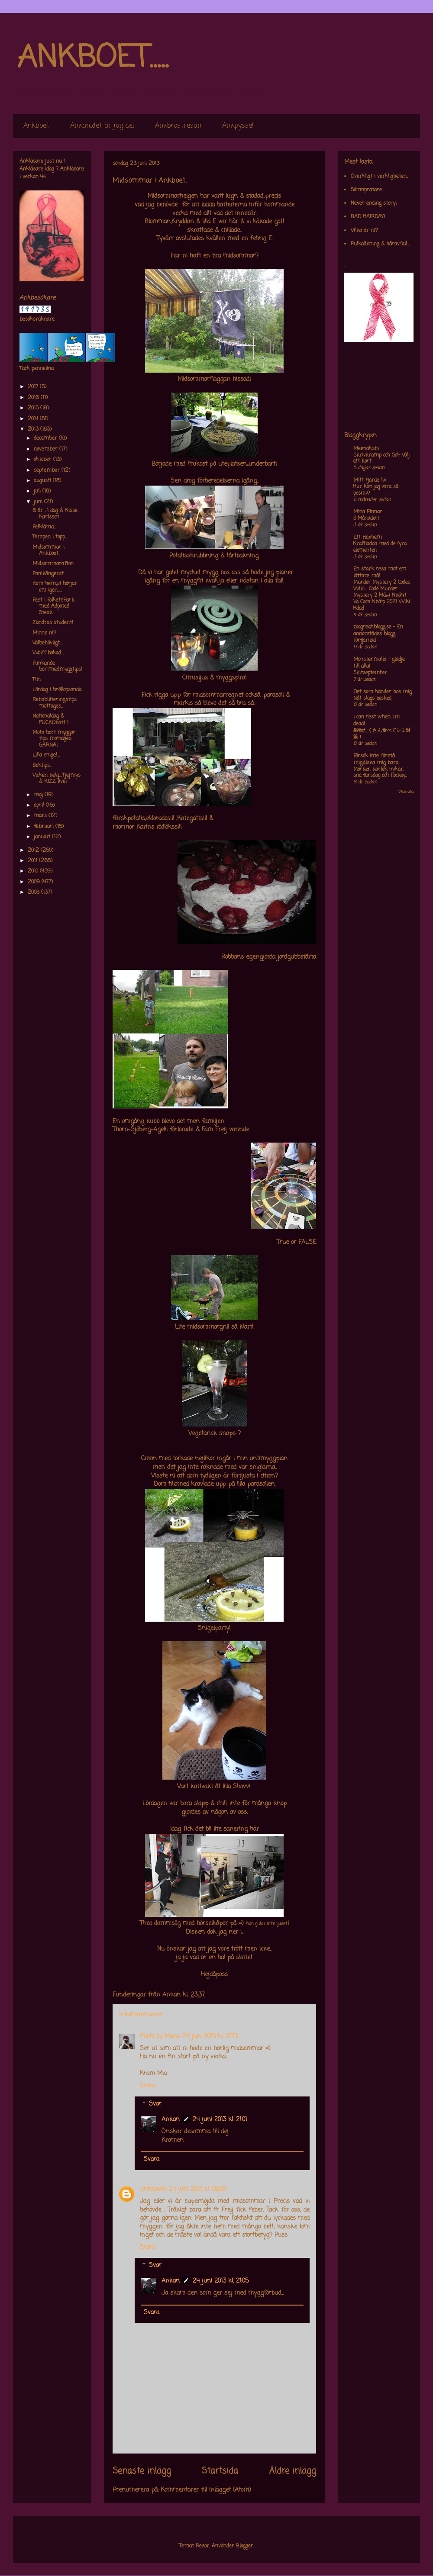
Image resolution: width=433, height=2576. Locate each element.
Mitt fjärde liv (369, 480)
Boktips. (41, 766)
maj (39, 795)
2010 (34, 871)
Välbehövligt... (47, 643)
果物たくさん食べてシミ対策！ (381, 734)
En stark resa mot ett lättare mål (379, 572)
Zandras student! (52, 623)
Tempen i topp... (50, 537)
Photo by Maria (160, 2036)
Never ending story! (374, 203)
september (47, 470)
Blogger (244, 2546)
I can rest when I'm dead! (376, 720)
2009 (35, 882)
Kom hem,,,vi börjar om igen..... (54, 587)
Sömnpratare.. (367, 190)
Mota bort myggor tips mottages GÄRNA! (53, 739)
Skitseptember (370, 673)
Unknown (153, 2189)
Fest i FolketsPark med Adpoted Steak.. (53, 606)
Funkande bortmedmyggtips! (57, 666)
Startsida (220, 2471)
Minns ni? (44, 633)
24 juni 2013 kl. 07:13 (210, 2036)
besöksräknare (37, 319)
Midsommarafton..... (55, 564)
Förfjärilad (364, 640)
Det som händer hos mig (382, 692)
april (40, 805)
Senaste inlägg (142, 2471)
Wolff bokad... (48, 653)
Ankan (171, 2119)
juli (38, 491)
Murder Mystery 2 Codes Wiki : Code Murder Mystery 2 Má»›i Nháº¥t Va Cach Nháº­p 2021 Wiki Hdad (381, 595)
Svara (147, 2085)
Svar (155, 2104)
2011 (33, 861)
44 (42, 177)
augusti (43, 481)
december (46, 438)
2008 (34, 892)
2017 (34, 387)
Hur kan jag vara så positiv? (375, 490)
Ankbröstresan (178, 126)
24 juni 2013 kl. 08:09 (197, 2189)
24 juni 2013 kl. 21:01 (220, 2119)
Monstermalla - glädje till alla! (379, 663)
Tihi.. (37, 680)
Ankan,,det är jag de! (102, 126)
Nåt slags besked (372, 698)
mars (41, 816)
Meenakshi (366, 449)
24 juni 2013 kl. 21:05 (221, 2281)
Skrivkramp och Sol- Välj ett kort (381, 458)
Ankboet (36, 126)
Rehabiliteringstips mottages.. (54, 703)
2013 (34, 429)
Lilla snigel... (46, 755)
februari (44, 827)
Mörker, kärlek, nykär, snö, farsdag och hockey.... (380, 773)
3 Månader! (366, 518)
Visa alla (406, 792)
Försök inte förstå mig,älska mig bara (375, 759)
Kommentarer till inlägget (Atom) (206, 2490)
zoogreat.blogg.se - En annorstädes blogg (378, 630)
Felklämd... (44, 527)
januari (43, 837)
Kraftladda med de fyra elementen (380, 547)
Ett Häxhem (367, 537)
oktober (43, 460)
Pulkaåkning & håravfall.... (380, 244)
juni (39, 502)
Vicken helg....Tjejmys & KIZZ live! (56, 779)
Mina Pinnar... (369, 512)
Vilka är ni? (364, 231)
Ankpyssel (238, 126)
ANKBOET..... (92, 58)
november (46, 449)
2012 (34, 850)
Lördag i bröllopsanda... (58, 690)
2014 (34, 419)
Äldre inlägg (292, 2471)
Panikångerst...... (50, 574)
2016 (34, 398)
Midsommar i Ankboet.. (48, 550)
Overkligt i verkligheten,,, (379, 176)
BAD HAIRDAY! (368, 217)
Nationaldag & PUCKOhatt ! (50, 719)
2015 (34, 408)
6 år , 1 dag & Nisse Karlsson (55, 514)
